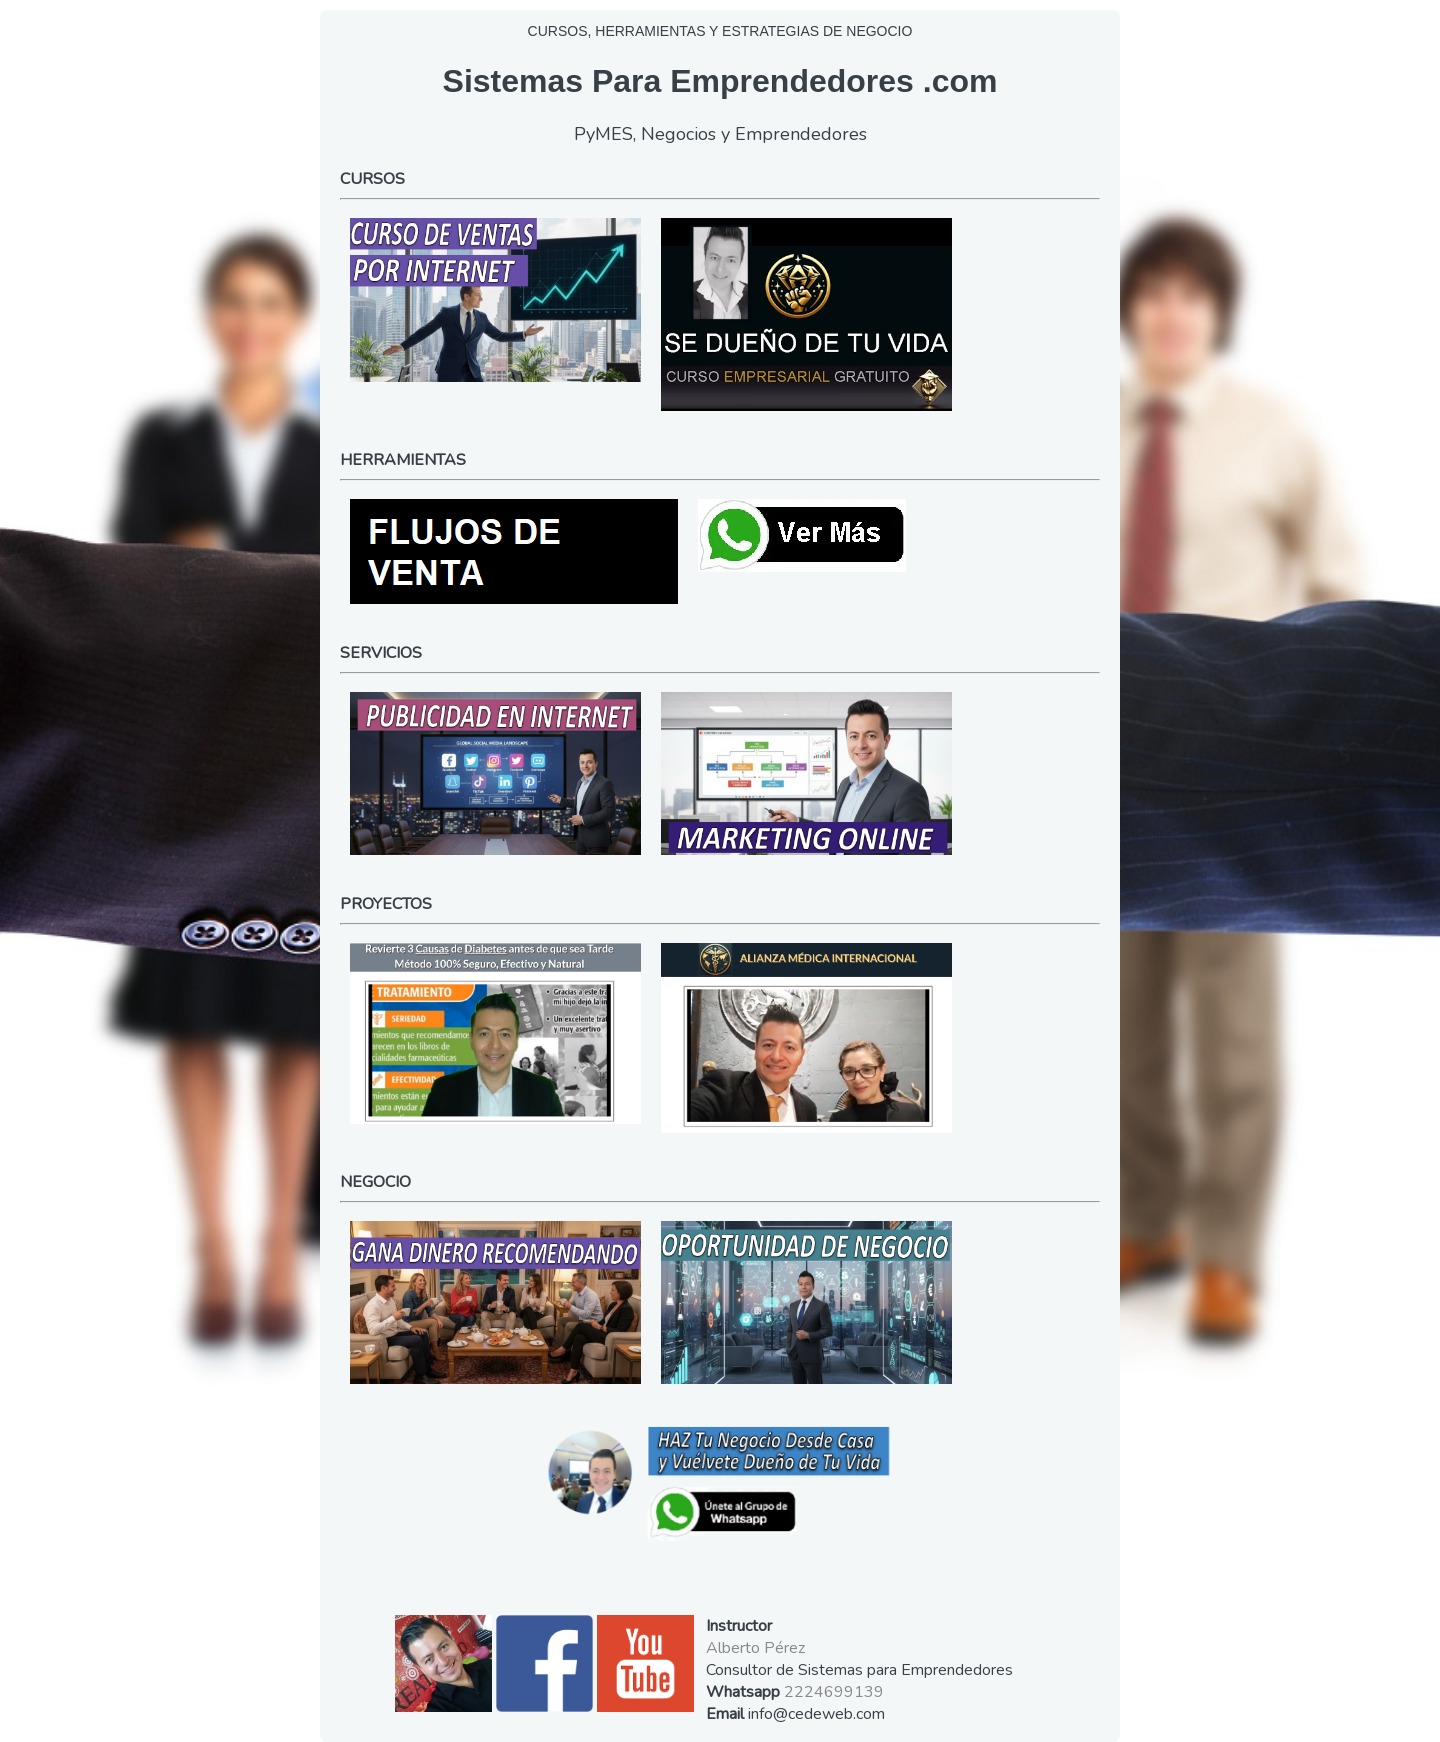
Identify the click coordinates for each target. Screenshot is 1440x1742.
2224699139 (834, 1692)
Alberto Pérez (755, 1648)
